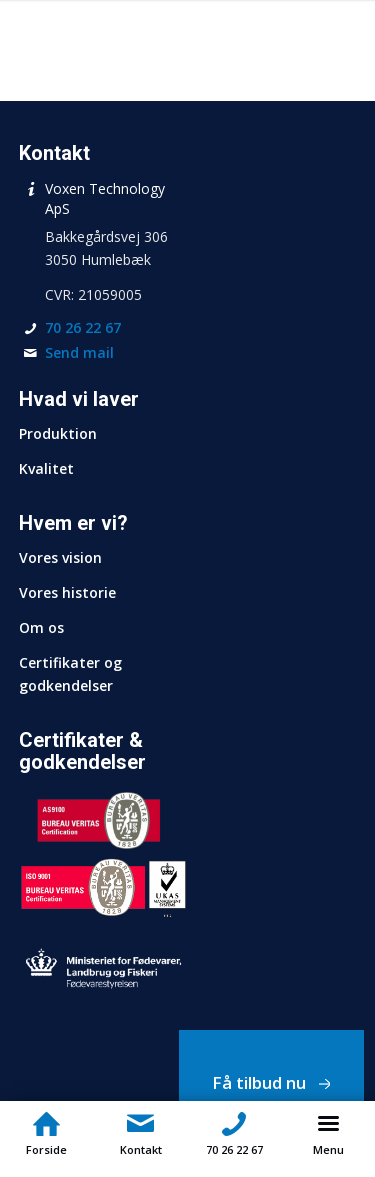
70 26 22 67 (83, 327)
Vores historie (67, 592)
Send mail (79, 352)
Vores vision (60, 557)
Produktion (58, 433)
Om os (41, 627)
